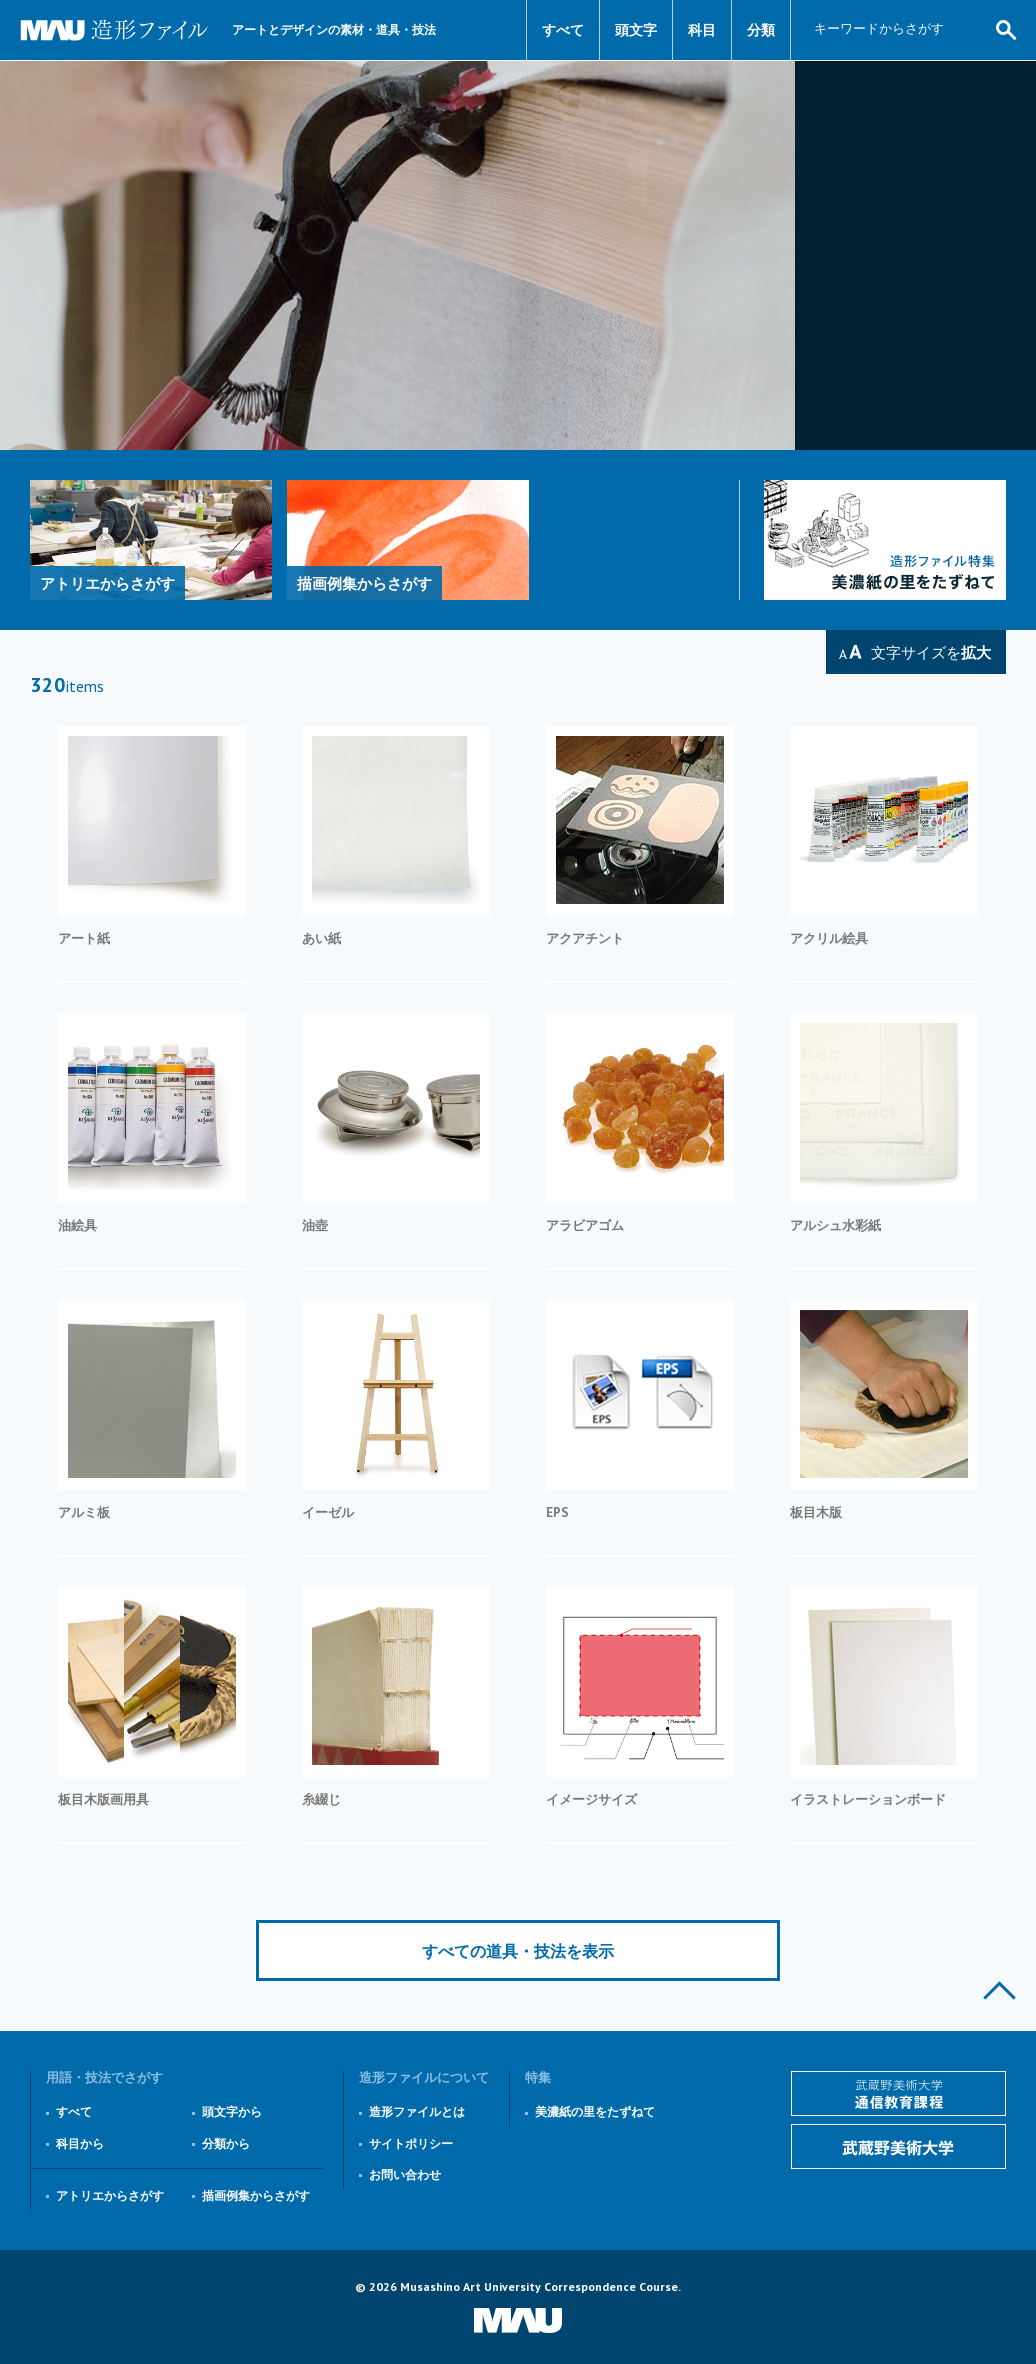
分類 (761, 30)
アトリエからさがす (110, 2195)
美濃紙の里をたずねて (595, 2111)
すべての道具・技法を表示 (518, 1951)
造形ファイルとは (417, 2111)
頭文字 (636, 30)
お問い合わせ (405, 2174)
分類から (226, 2143)
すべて (563, 30)
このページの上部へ (999, 1990)
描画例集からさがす (256, 2195)
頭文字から (232, 2111)
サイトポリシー (411, 2143)
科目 (702, 30)
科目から (80, 2143)
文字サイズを (931, 652)
